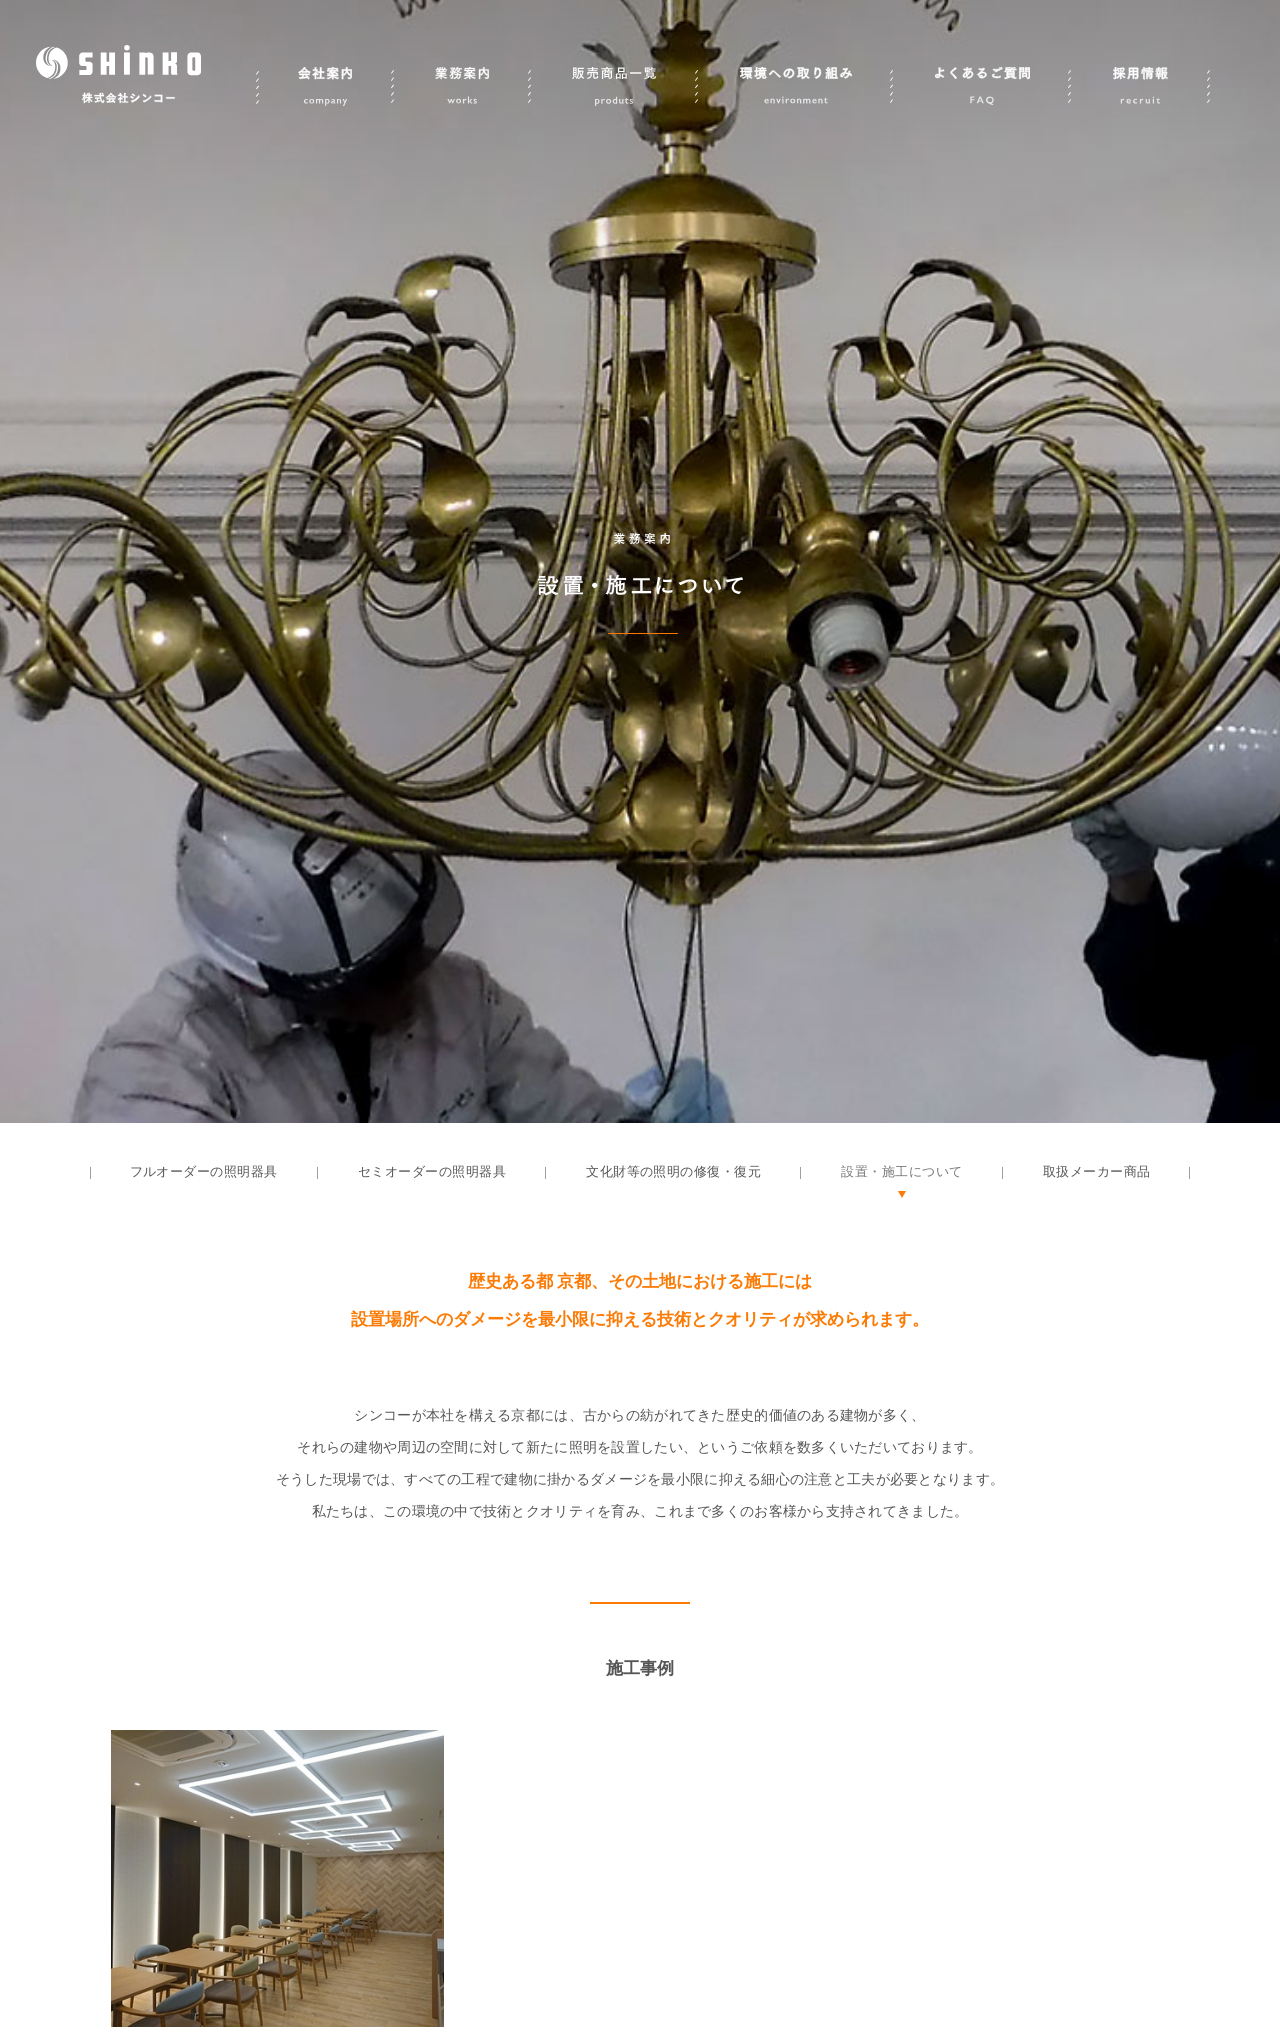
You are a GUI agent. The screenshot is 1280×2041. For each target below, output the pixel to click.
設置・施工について (901, 1171)
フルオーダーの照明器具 (204, 1171)
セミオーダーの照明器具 (432, 1171)
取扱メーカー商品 (1097, 1171)
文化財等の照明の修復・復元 (673, 1171)
